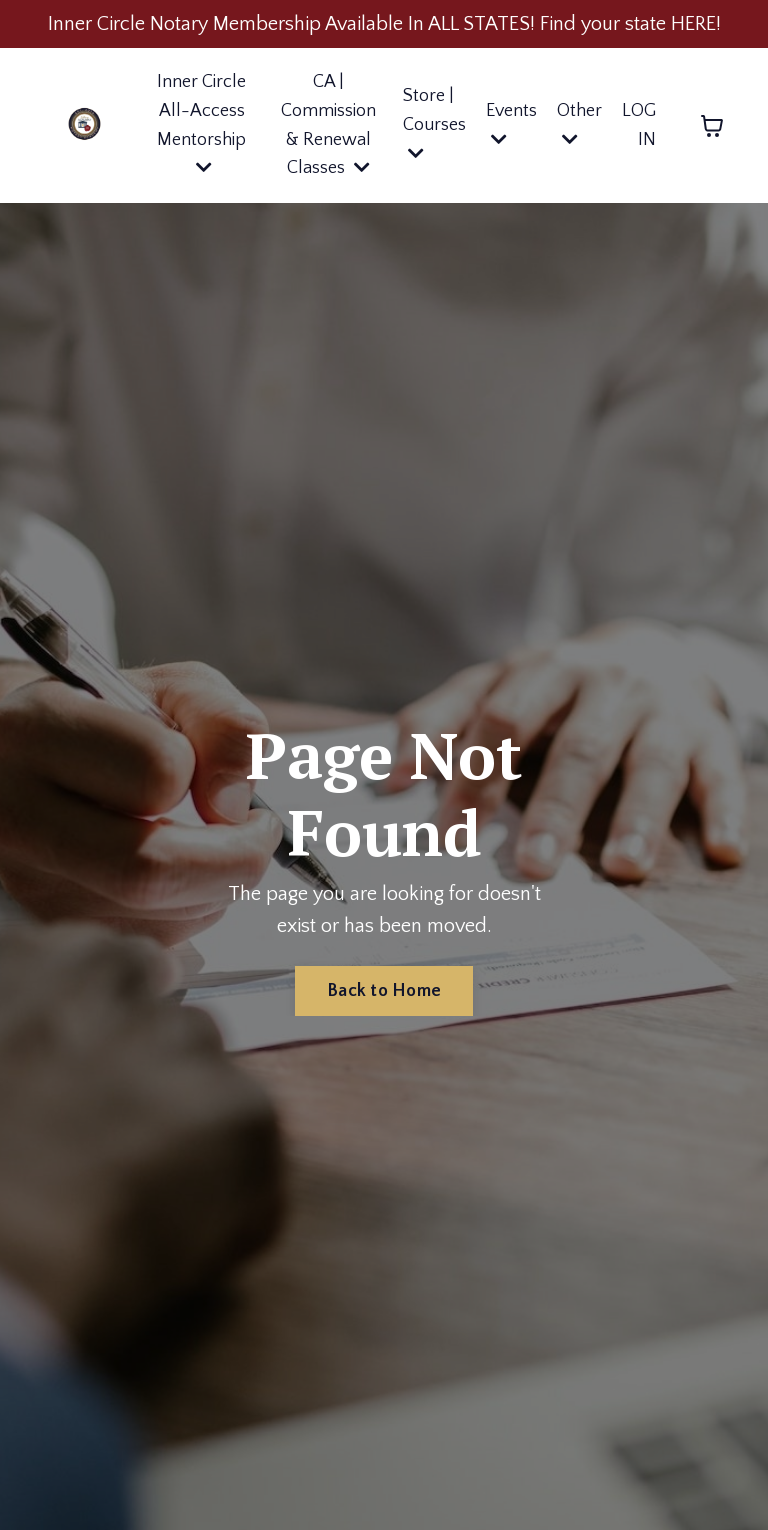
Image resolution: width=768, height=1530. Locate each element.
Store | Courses (434, 124)
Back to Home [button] (384, 991)
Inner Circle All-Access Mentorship (201, 124)
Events (511, 124)
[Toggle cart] (712, 126)
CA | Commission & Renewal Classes (328, 125)
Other (579, 124)
